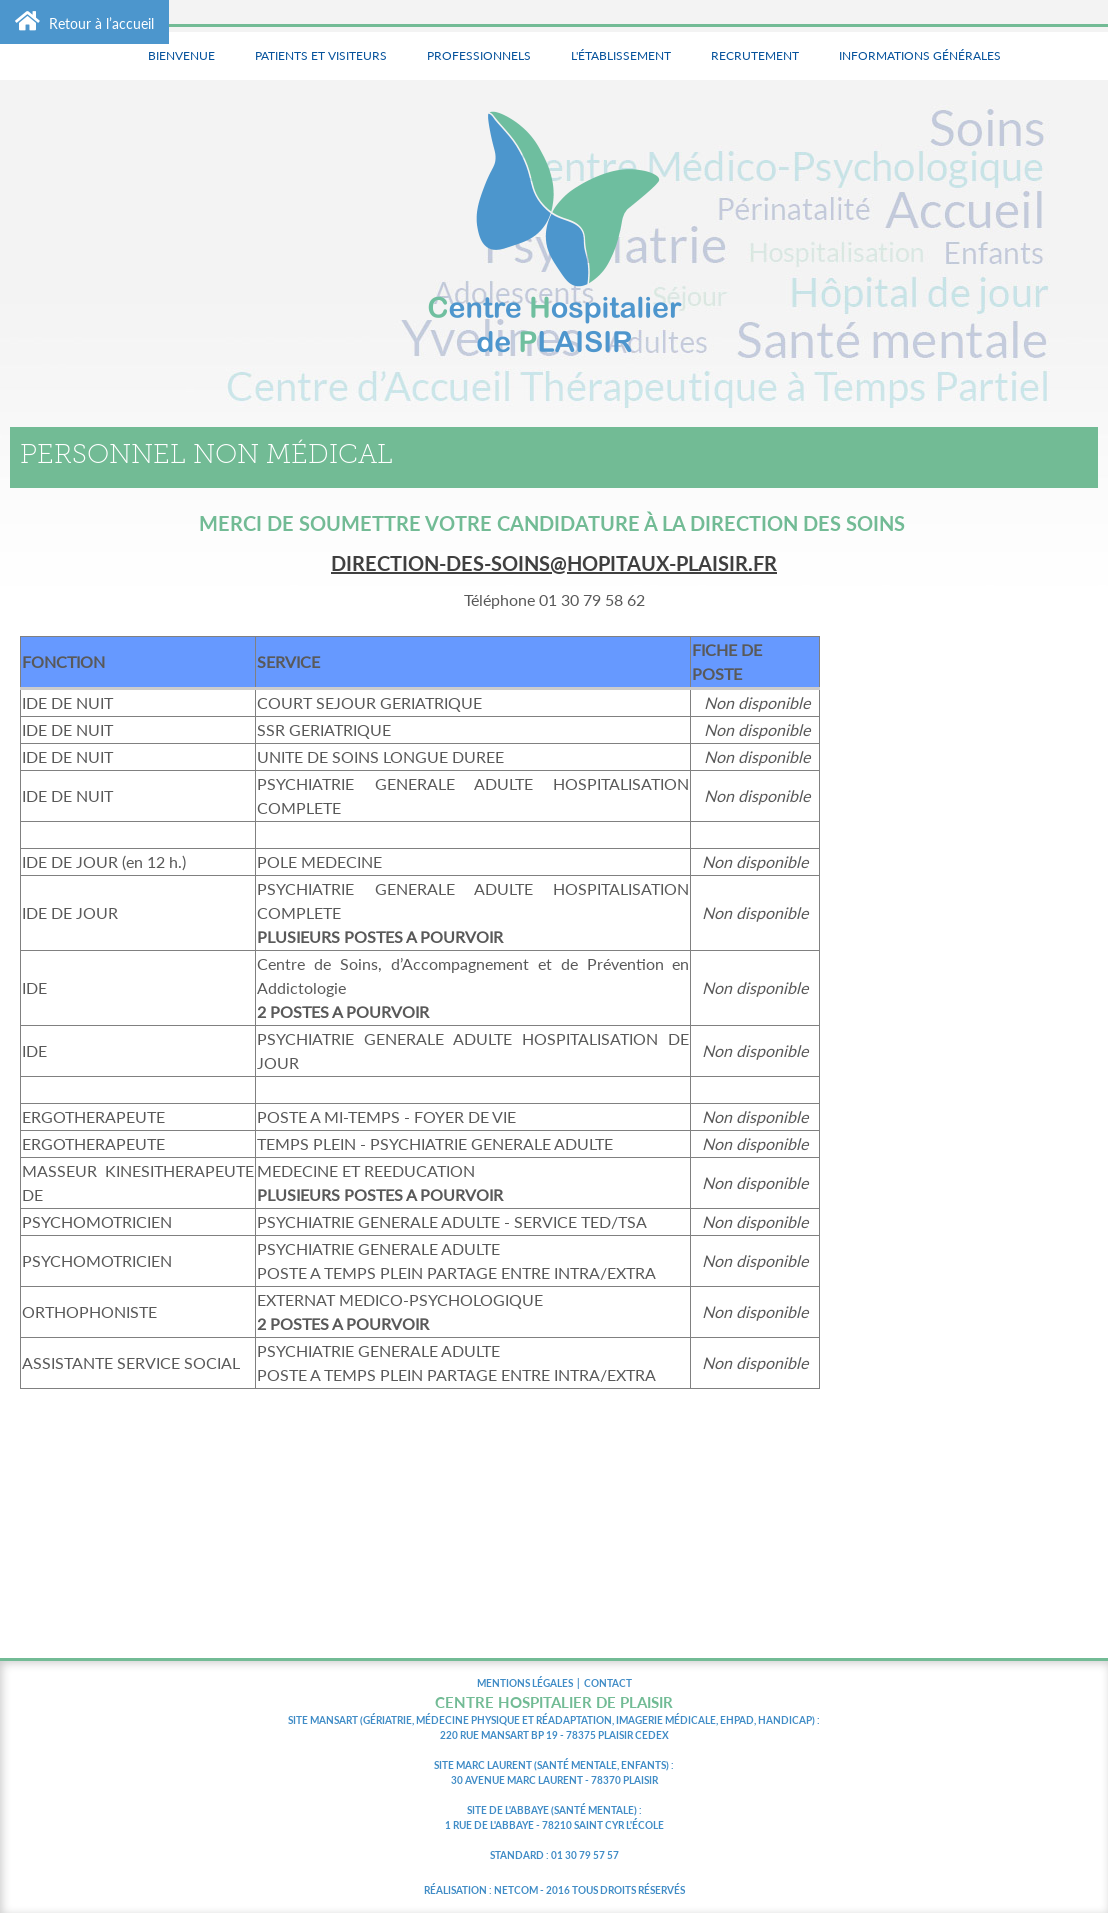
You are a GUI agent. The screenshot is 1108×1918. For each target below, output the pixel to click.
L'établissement (621, 55)
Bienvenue (181, 55)
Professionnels (479, 55)
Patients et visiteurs (321, 55)
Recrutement (755, 55)
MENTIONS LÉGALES (525, 1683)
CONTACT (608, 1683)
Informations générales (920, 55)
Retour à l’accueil (84, 21)
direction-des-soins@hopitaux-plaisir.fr (554, 563)
